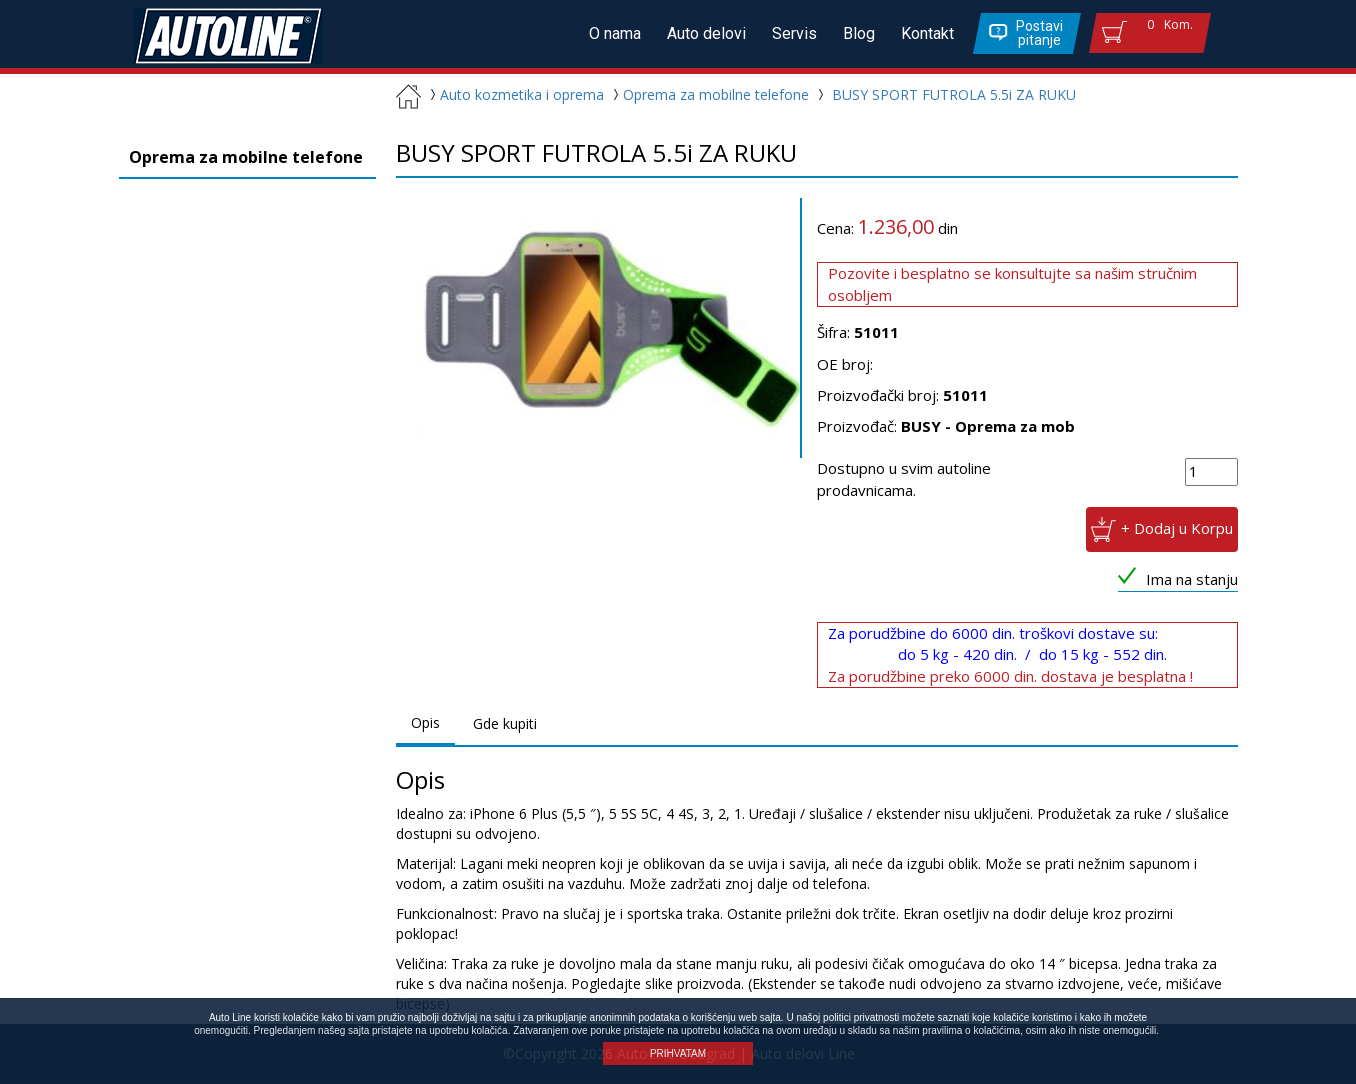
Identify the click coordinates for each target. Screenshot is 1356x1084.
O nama (615, 33)
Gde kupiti (505, 723)
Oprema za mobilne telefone (708, 94)
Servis (794, 33)
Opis (425, 722)
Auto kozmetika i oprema (514, 94)
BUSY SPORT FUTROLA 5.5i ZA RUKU (954, 94)
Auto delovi (706, 33)
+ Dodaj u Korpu (1177, 528)
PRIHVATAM (678, 1053)
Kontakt (927, 33)
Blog (859, 33)
